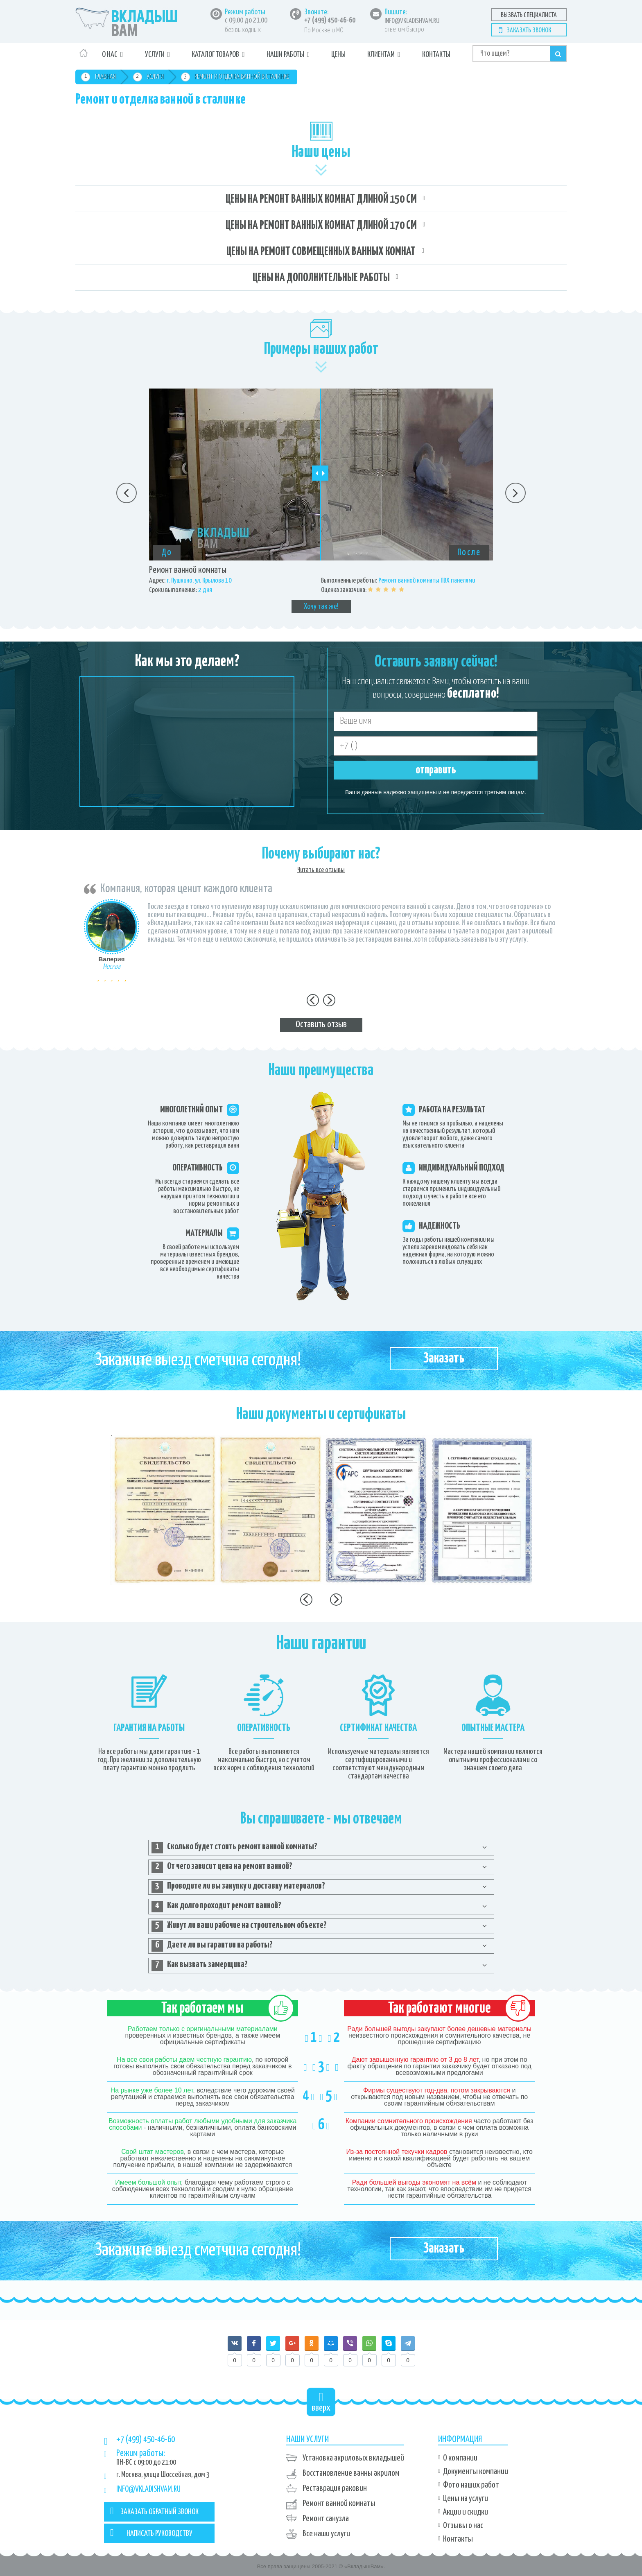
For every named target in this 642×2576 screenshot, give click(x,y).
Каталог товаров (215, 55)
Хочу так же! (321, 606)
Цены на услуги (465, 2499)
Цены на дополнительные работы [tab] (321, 278)
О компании (460, 2458)
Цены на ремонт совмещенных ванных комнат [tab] (321, 252)
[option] (321, 501)
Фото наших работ (471, 2485)
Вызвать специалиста (529, 15)
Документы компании (475, 2472)
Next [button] (515, 493)
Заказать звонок (528, 30)
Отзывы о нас (463, 2526)
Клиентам (381, 55)
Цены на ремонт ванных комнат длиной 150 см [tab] (321, 199)
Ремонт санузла (326, 2519)
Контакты (436, 55)
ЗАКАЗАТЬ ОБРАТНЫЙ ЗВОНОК (154, 2511)
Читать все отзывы (321, 870)
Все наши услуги (326, 2534)
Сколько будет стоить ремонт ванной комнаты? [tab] (234, 1847)
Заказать (443, 1358)
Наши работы (285, 55)
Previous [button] (126, 493)
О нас (110, 55)
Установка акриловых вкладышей (353, 2458)
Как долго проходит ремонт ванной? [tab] (216, 1906)
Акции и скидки (465, 2512)
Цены (338, 55)
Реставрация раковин (335, 2488)
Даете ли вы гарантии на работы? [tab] (212, 1946)
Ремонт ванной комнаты (339, 2503)
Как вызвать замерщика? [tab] (199, 1965)
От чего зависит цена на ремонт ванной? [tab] (221, 1867)
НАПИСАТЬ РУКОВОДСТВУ (151, 2533)
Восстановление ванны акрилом (351, 2473)
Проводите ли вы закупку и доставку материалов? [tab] (238, 1887)
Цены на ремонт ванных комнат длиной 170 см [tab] (321, 225)
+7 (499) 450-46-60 (329, 20)
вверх (321, 2402)
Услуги (155, 55)
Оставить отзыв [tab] (321, 1024)
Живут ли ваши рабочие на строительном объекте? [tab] (239, 1926)
